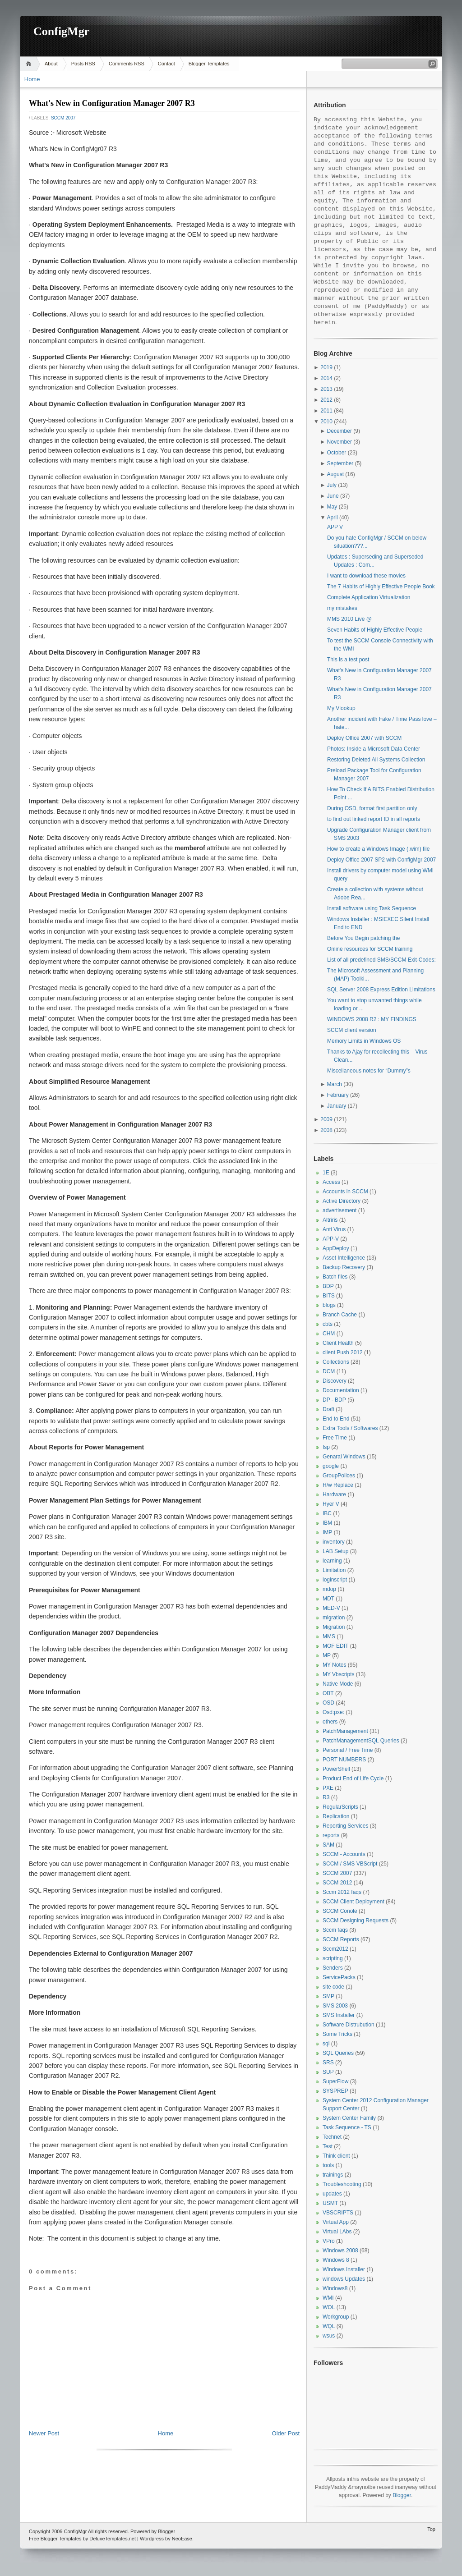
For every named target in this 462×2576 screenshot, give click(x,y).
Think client (336, 2156)
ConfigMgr (61, 31)
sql (326, 2043)
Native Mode (338, 1684)
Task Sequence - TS (347, 2127)
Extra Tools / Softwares (350, 1428)
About (51, 63)
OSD (328, 1703)
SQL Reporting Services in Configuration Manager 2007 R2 (195, 1936)
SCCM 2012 (337, 1882)
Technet (332, 2137)
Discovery (334, 1381)
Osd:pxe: (333, 1712)
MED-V (331, 1608)
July (332, 485)
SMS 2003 (335, 2006)
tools (328, 2165)
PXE (328, 1788)
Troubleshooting (342, 2184)
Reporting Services (345, 1826)
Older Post (286, 2433)
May (332, 507)
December (339, 431)
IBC (327, 1513)
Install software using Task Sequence (371, 908)
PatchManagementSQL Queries (361, 1740)
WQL (329, 2326)
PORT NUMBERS (344, 1759)
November (339, 442)
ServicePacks (339, 1977)
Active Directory (341, 1201)
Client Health (338, 1343)
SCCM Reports (341, 1939)
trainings (333, 2175)
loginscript (335, 1580)
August (335, 474)
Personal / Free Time (348, 1750)
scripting (333, 1958)
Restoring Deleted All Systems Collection (376, 759)
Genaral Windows (344, 1456)
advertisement (339, 1210)
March (334, 1084)
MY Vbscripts (338, 1674)
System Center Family (349, 2118)
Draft (328, 1409)
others (330, 1722)
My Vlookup (341, 708)
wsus (329, 2336)
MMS (329, 1636)
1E (326, 1172)
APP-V (331, 1239)
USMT (330, 2203)
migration (334, 1617)
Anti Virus (334, 1229)
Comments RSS (126, 63)
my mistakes (342, 608)
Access (331, 1182)
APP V (335, 527)
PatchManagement (345, 1731)
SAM (328, 1845)
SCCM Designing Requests (355, 1920)
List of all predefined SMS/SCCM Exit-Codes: (381, 960)
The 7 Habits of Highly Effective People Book (381, 586)
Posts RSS (83, 63)
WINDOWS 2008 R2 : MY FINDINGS (371, 1019)
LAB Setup (335, 1551)
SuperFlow (335, 2081)
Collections (336, 1362)
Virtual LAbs (337, 2231)
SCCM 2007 (63, 117)
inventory (334, 1542)
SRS (328, 2062)
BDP (328, 1286)
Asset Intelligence (344, 1258)
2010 (326, 421)
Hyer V (331, 1504)
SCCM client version (351, 1030)
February (338, 1095)
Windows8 (335, 2288)
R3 (326, 1797)
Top (431, 2529)
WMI (328, 2298)
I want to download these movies (366, 576)
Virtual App (336, 2222)
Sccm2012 (335, 1949)
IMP (327, 1532)
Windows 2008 (340, 2250)
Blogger (402, 2495)
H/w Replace (338, 1485)
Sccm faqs (335, 1930)
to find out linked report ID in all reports (373, 819)
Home (30, 64)
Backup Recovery (344, 1267)
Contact (166, 63)
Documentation (341, 1390)
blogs (329, 1305)
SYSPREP (335, 2091)
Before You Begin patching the (363, 938)
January (336, 1106)
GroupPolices (339, 1475)
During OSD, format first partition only (372, 808)
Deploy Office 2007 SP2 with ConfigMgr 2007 (381, 860)
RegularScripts (340, 1807)
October (336, 452)
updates (332, 2194)
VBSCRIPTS (338, 2212)
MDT (328, 1598)
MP (327, 1655)
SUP (328, 2072)
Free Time (335, 1438)
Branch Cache (340, 1314)
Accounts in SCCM (345, 1191)
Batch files (335, 1277)
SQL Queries (338, 2053)
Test (328, 2146)
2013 (326, 389)
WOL (329, 2307)
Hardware (334, 1494)
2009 (326, 1119)
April (332, 517)
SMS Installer (339, 2015)
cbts (328, 1324)
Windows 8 (336, 2260)
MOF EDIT (335, 1646)
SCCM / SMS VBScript (350, 1864)
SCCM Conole (340, 1911)
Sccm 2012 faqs (342, 1892)
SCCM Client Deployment (353, 1901)
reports (331, 1835)
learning (332, 1561)
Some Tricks (337, 2034)
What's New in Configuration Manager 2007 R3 (112, 103)
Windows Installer (344, 2269)
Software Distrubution (348, 2024)
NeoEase (182, 2538)
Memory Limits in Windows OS (364, 1041)
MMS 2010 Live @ (349, 619)
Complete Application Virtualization (369, 597)
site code (333, 1987)
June (333, 496)
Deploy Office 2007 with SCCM (364, 738)
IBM (327, 1523)
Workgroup (336, 2317)
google (331, 1466)
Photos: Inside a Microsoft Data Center (373, 749)
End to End (336, 1419)
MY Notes (334, 1665)
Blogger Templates (209, 63)
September (340, 463)
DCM (329, 1371)
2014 (326, 378)
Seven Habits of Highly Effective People (374, 630)
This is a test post (348, 659)
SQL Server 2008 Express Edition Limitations (381, 989)
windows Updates (344, 2279)
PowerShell (336, 1769)
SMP (328, 1996)
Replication (336, 1816)
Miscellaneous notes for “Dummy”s (369, 1071)
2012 (326, 400)
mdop (329, 1589)
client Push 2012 (343, 1352)
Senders (333, 1968)
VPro (329, 2241)
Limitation (334, 1570)
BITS (329, 1296)
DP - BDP (334, 1400)
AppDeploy (336, 1248)
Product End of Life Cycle (353, 1778)
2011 (326, 411)
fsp (326, 1447)
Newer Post (44, 2433)
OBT (328, 1693)
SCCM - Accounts (344, 1854)
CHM (329, 1333)
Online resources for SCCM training (369, 949)
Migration (334, 1627)
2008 (326, 1130)
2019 (326, 367)
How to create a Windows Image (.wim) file (378, 849)
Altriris (330, 1220)
